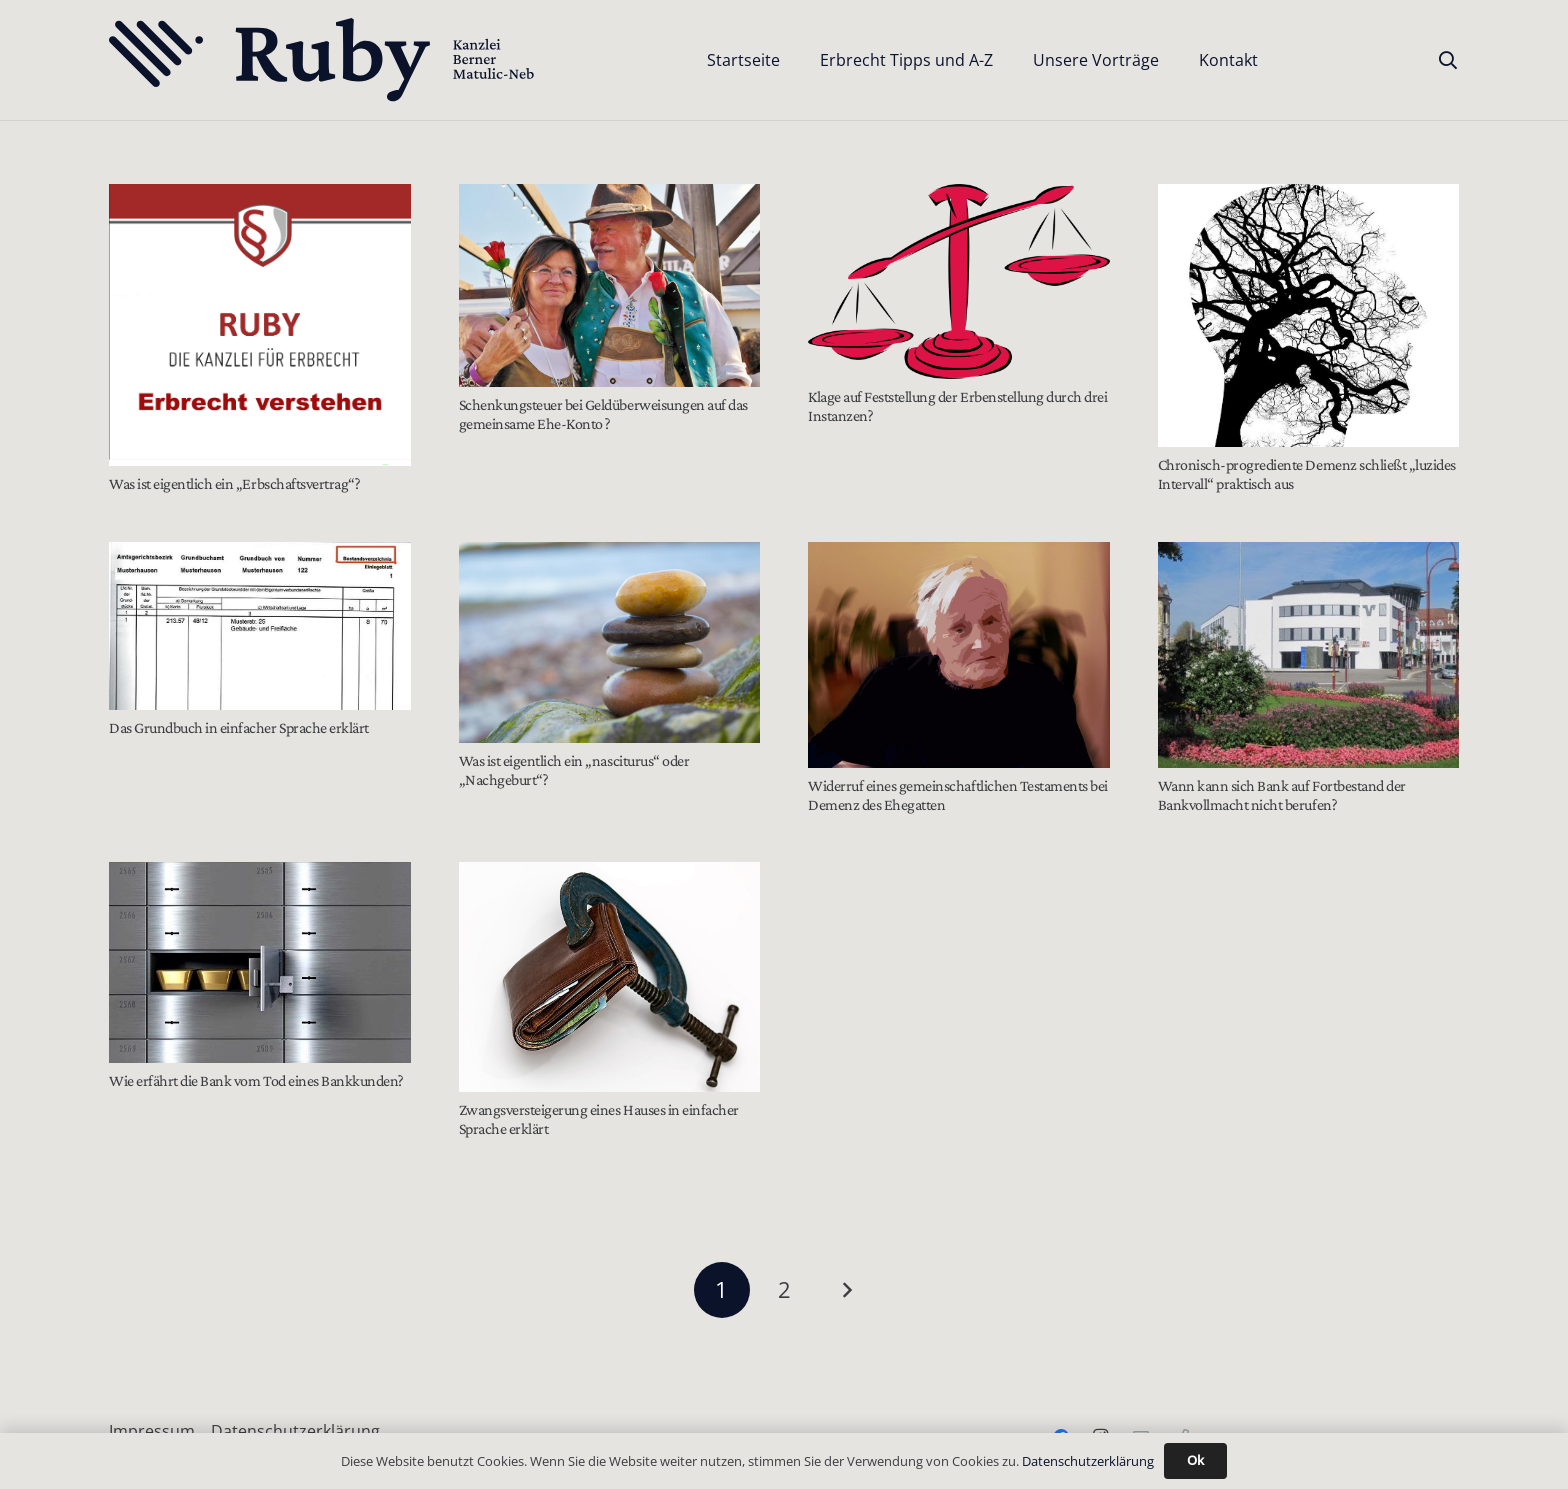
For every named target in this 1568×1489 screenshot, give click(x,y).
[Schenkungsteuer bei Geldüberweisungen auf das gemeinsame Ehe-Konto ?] (610, 285)
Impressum (152, 1431)
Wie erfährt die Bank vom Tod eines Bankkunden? (256, 1080)
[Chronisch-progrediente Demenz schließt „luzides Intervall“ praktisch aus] (1309, 315)
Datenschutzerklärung (295, 1431)
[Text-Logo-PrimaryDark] (322, 60)
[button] (1448, 60)
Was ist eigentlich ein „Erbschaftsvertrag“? (234, 483)
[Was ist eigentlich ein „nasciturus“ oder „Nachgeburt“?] (610, 642)
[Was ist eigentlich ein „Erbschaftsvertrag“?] (260, 325)
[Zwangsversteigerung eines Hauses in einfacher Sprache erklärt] (610, 977)
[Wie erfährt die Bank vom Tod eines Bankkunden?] (260, 962)
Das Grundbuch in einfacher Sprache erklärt (239, 727)
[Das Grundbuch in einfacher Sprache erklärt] (260, 626)
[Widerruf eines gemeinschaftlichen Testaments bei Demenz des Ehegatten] (959, 655)
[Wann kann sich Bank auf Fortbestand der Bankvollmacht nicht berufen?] (1309, 655)
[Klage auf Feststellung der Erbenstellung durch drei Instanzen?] (959, 281)
